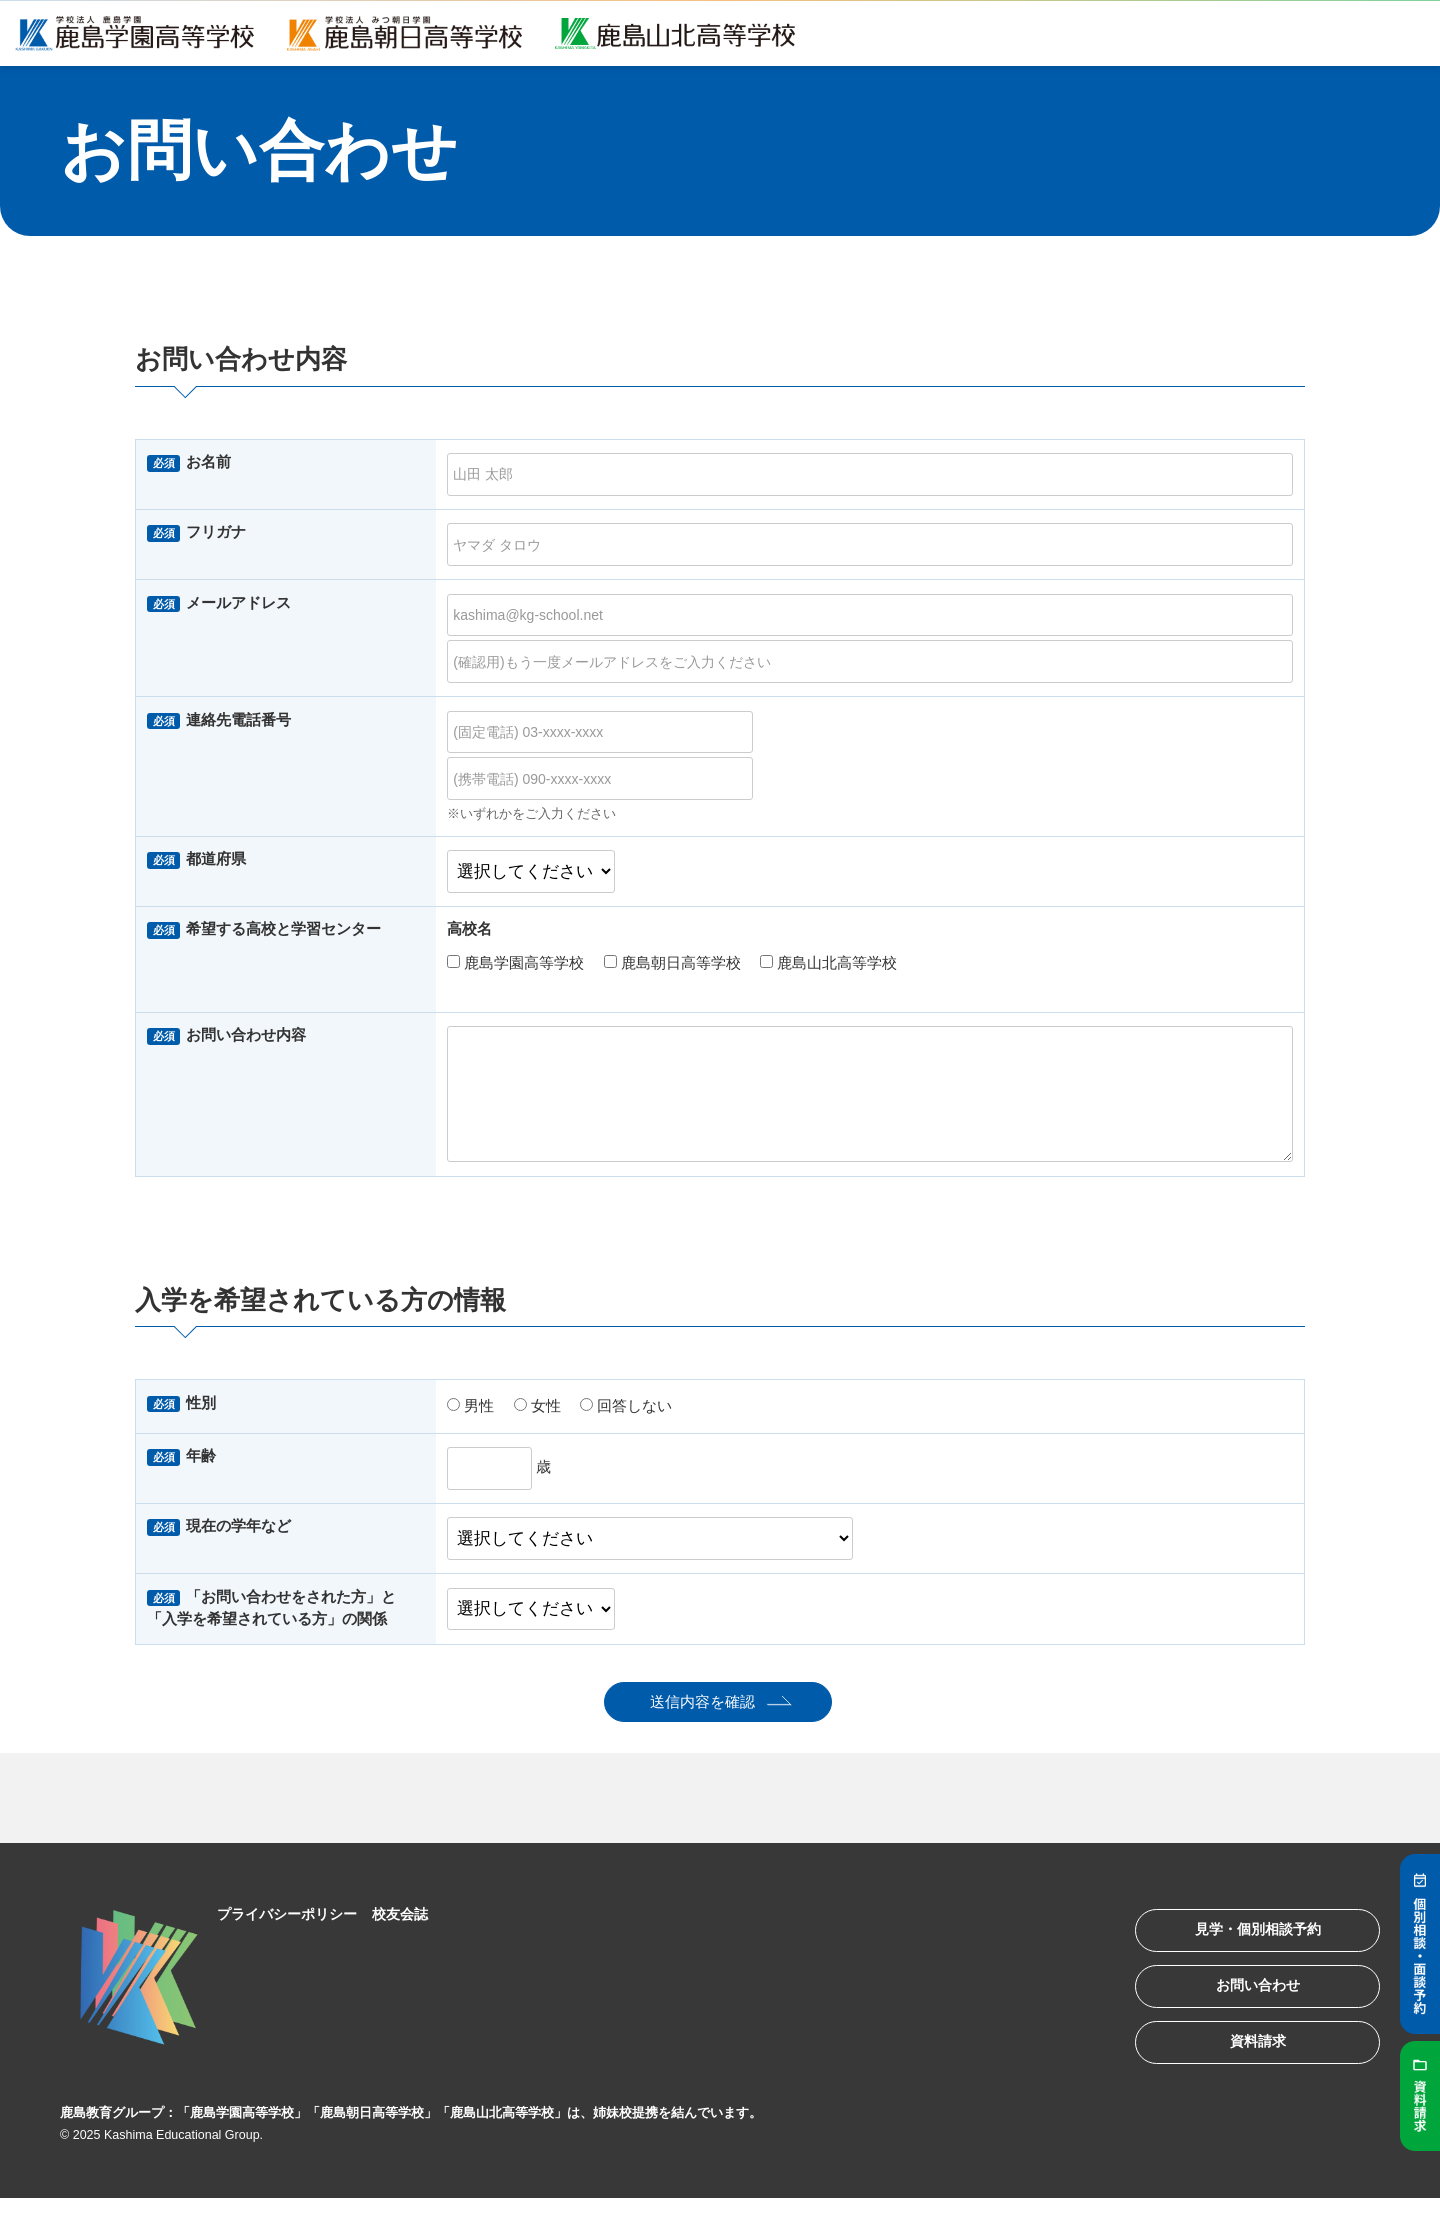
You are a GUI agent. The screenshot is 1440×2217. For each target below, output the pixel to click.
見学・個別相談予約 (1244, 1934)
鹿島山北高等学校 (828, 962)
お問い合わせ (1244, 1996)
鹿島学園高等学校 (515, 962)
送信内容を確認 (702, 1701)
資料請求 (1244, 2058)
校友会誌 (415, 1913)
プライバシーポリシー (295, 1913)
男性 (470, 1405)
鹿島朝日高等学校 (672, 962)
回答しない (626, 1405)
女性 (537, 1405)
